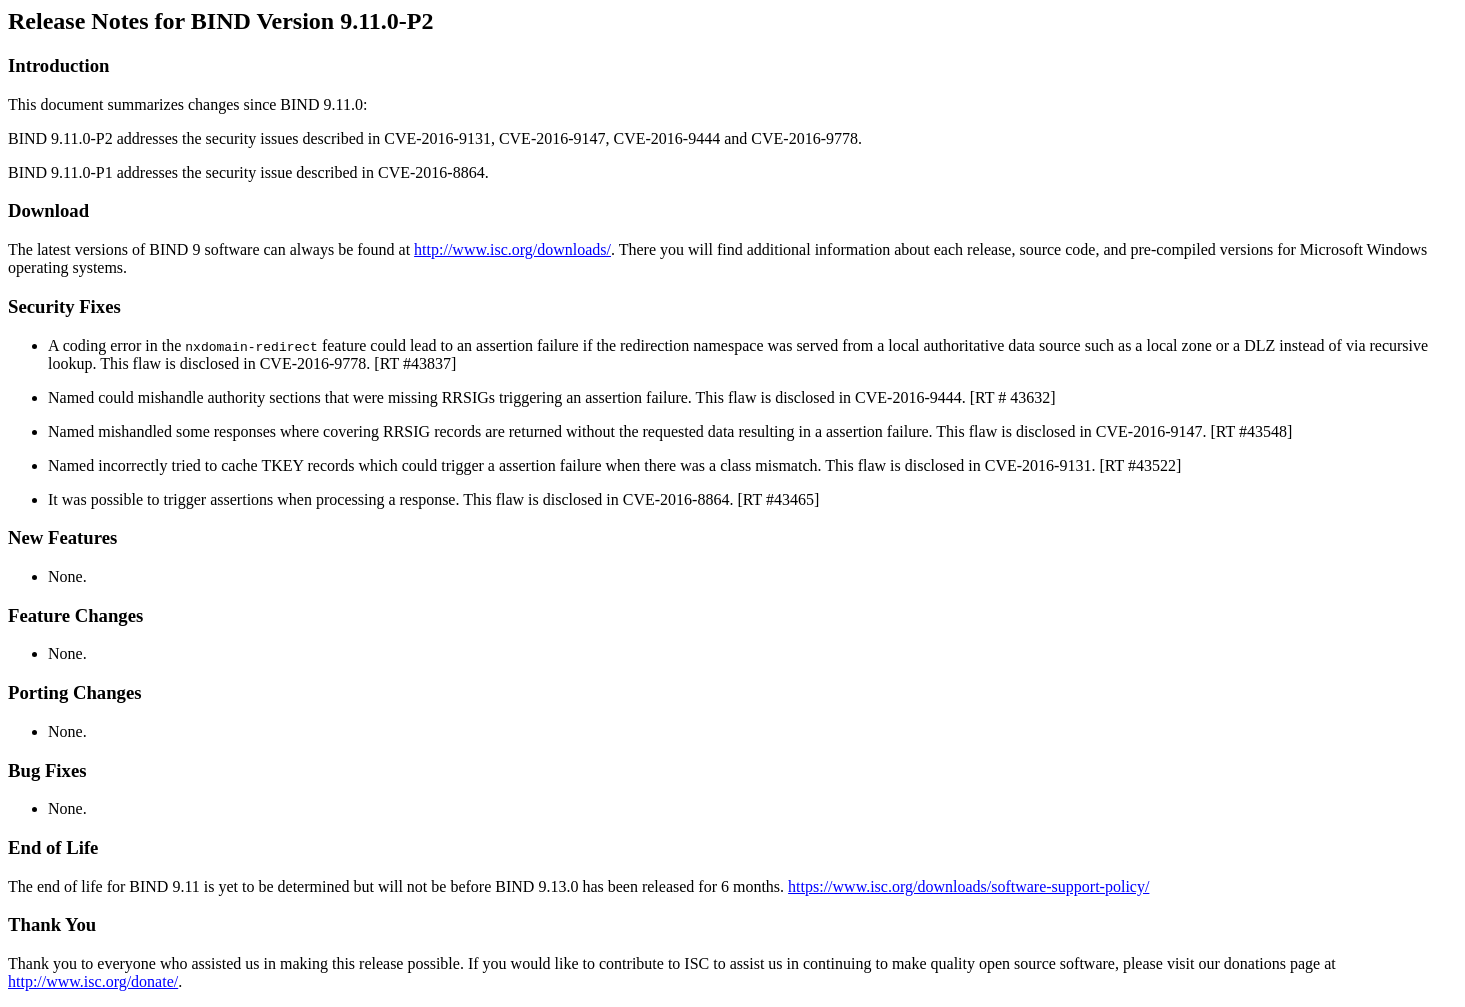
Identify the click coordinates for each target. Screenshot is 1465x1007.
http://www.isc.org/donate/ (93, 981)
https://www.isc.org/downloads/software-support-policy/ (968, 886)
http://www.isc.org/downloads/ (512, 249)
